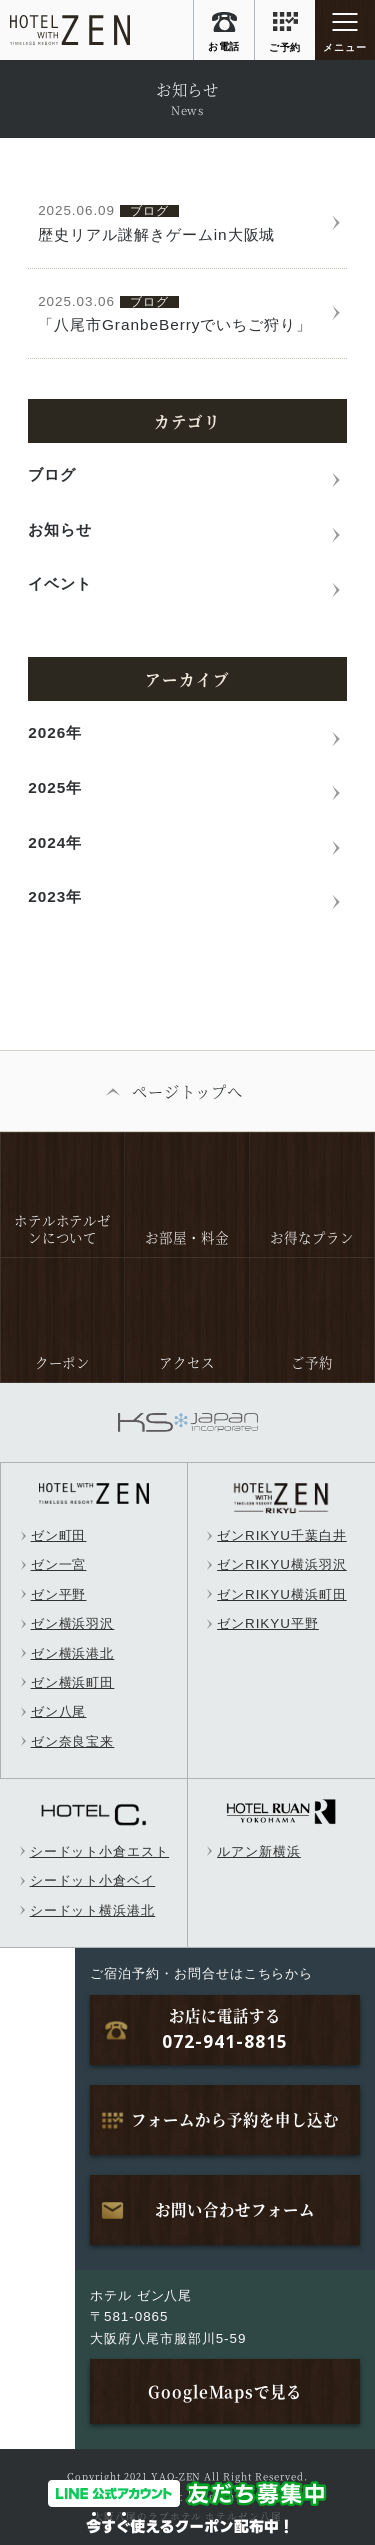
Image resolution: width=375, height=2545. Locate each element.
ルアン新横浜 (259, 1851)
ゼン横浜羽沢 (73, 1623)
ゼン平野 (59, 1594)
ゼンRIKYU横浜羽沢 (282, 1564)
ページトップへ (188, 1091)
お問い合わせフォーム (235, 2209)
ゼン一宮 (59, 1564)
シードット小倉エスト (100, 1851)
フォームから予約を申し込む (234, 2119)
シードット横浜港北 (93, 1910)
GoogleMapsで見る (225, 2391)
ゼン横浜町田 (73, 1682)
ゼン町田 (59, 1535)
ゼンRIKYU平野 (268, 1623)
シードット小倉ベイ (93, 1880)
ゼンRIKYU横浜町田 (282, 1594)
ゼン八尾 (59, 1711)
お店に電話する (225, 2029)
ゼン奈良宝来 (73, 1741)
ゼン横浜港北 (73, 1653)
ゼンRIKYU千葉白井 (282, 1535)
